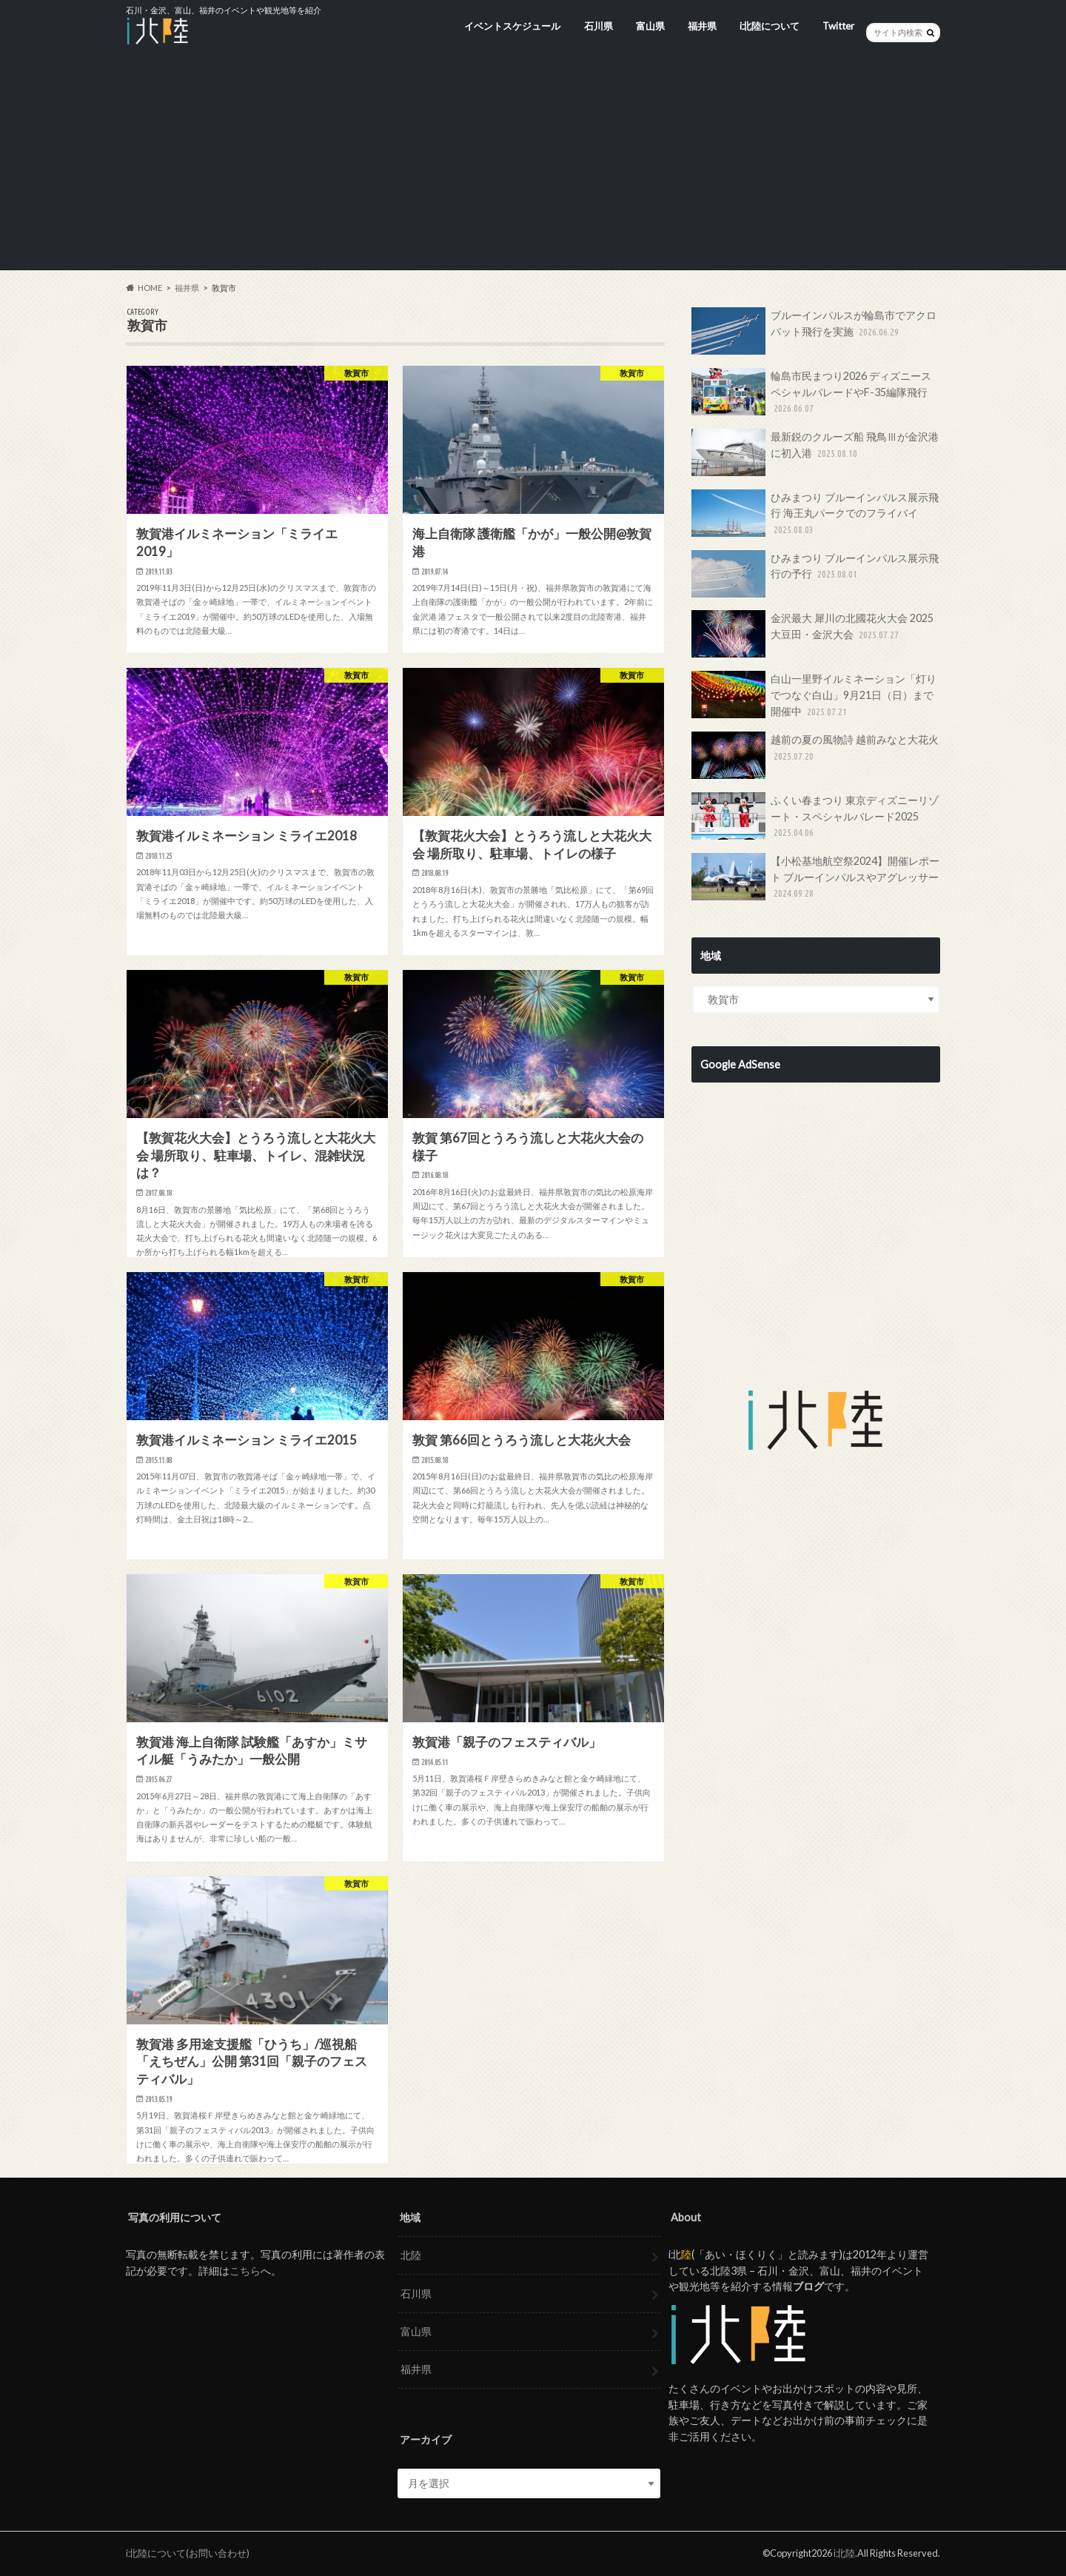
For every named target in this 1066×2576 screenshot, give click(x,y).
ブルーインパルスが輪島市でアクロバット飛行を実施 (813, 331)
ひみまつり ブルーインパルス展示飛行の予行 (815, 574)
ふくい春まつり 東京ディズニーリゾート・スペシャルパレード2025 (815, 816)
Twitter (838, 26)
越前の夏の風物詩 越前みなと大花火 (815, 755)
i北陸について (770, 26)
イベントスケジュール (512, 26)
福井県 (702, 26)
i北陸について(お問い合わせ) (187, 2553)
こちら (245, 2270)
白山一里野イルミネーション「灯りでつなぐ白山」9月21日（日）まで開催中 (813, 695)
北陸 (410, 2255)
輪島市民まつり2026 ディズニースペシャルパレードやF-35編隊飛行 (811, 392)
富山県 (650, 26)
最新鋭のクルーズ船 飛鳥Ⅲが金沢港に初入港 (815, 452)
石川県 (598, 26)
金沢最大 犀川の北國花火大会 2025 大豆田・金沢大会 (812, 634)
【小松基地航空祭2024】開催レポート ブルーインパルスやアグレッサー (815, 877)
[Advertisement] (533, 166)
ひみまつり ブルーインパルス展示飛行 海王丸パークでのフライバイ (815, 513)
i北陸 (844, 2553)
